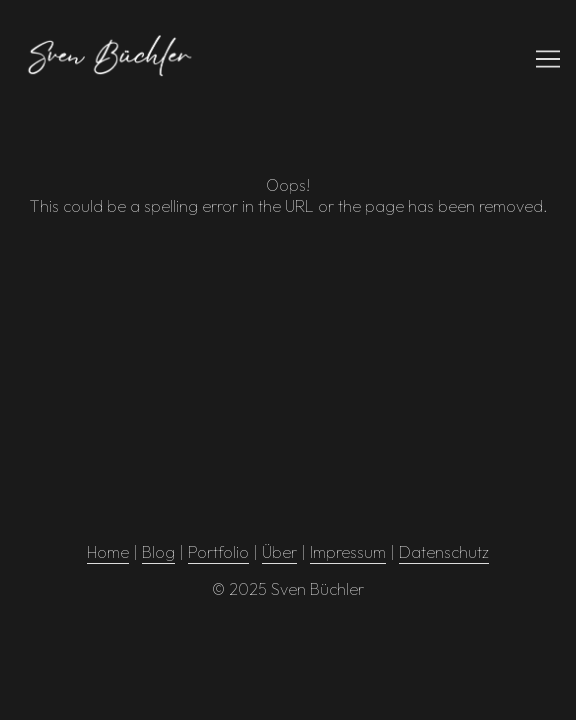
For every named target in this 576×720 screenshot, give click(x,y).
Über (279, 552)
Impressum (348, 552)
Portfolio (218, 552)
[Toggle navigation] (548, 59)
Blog (158, 552)
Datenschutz (444, 552)
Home (108, 552)
